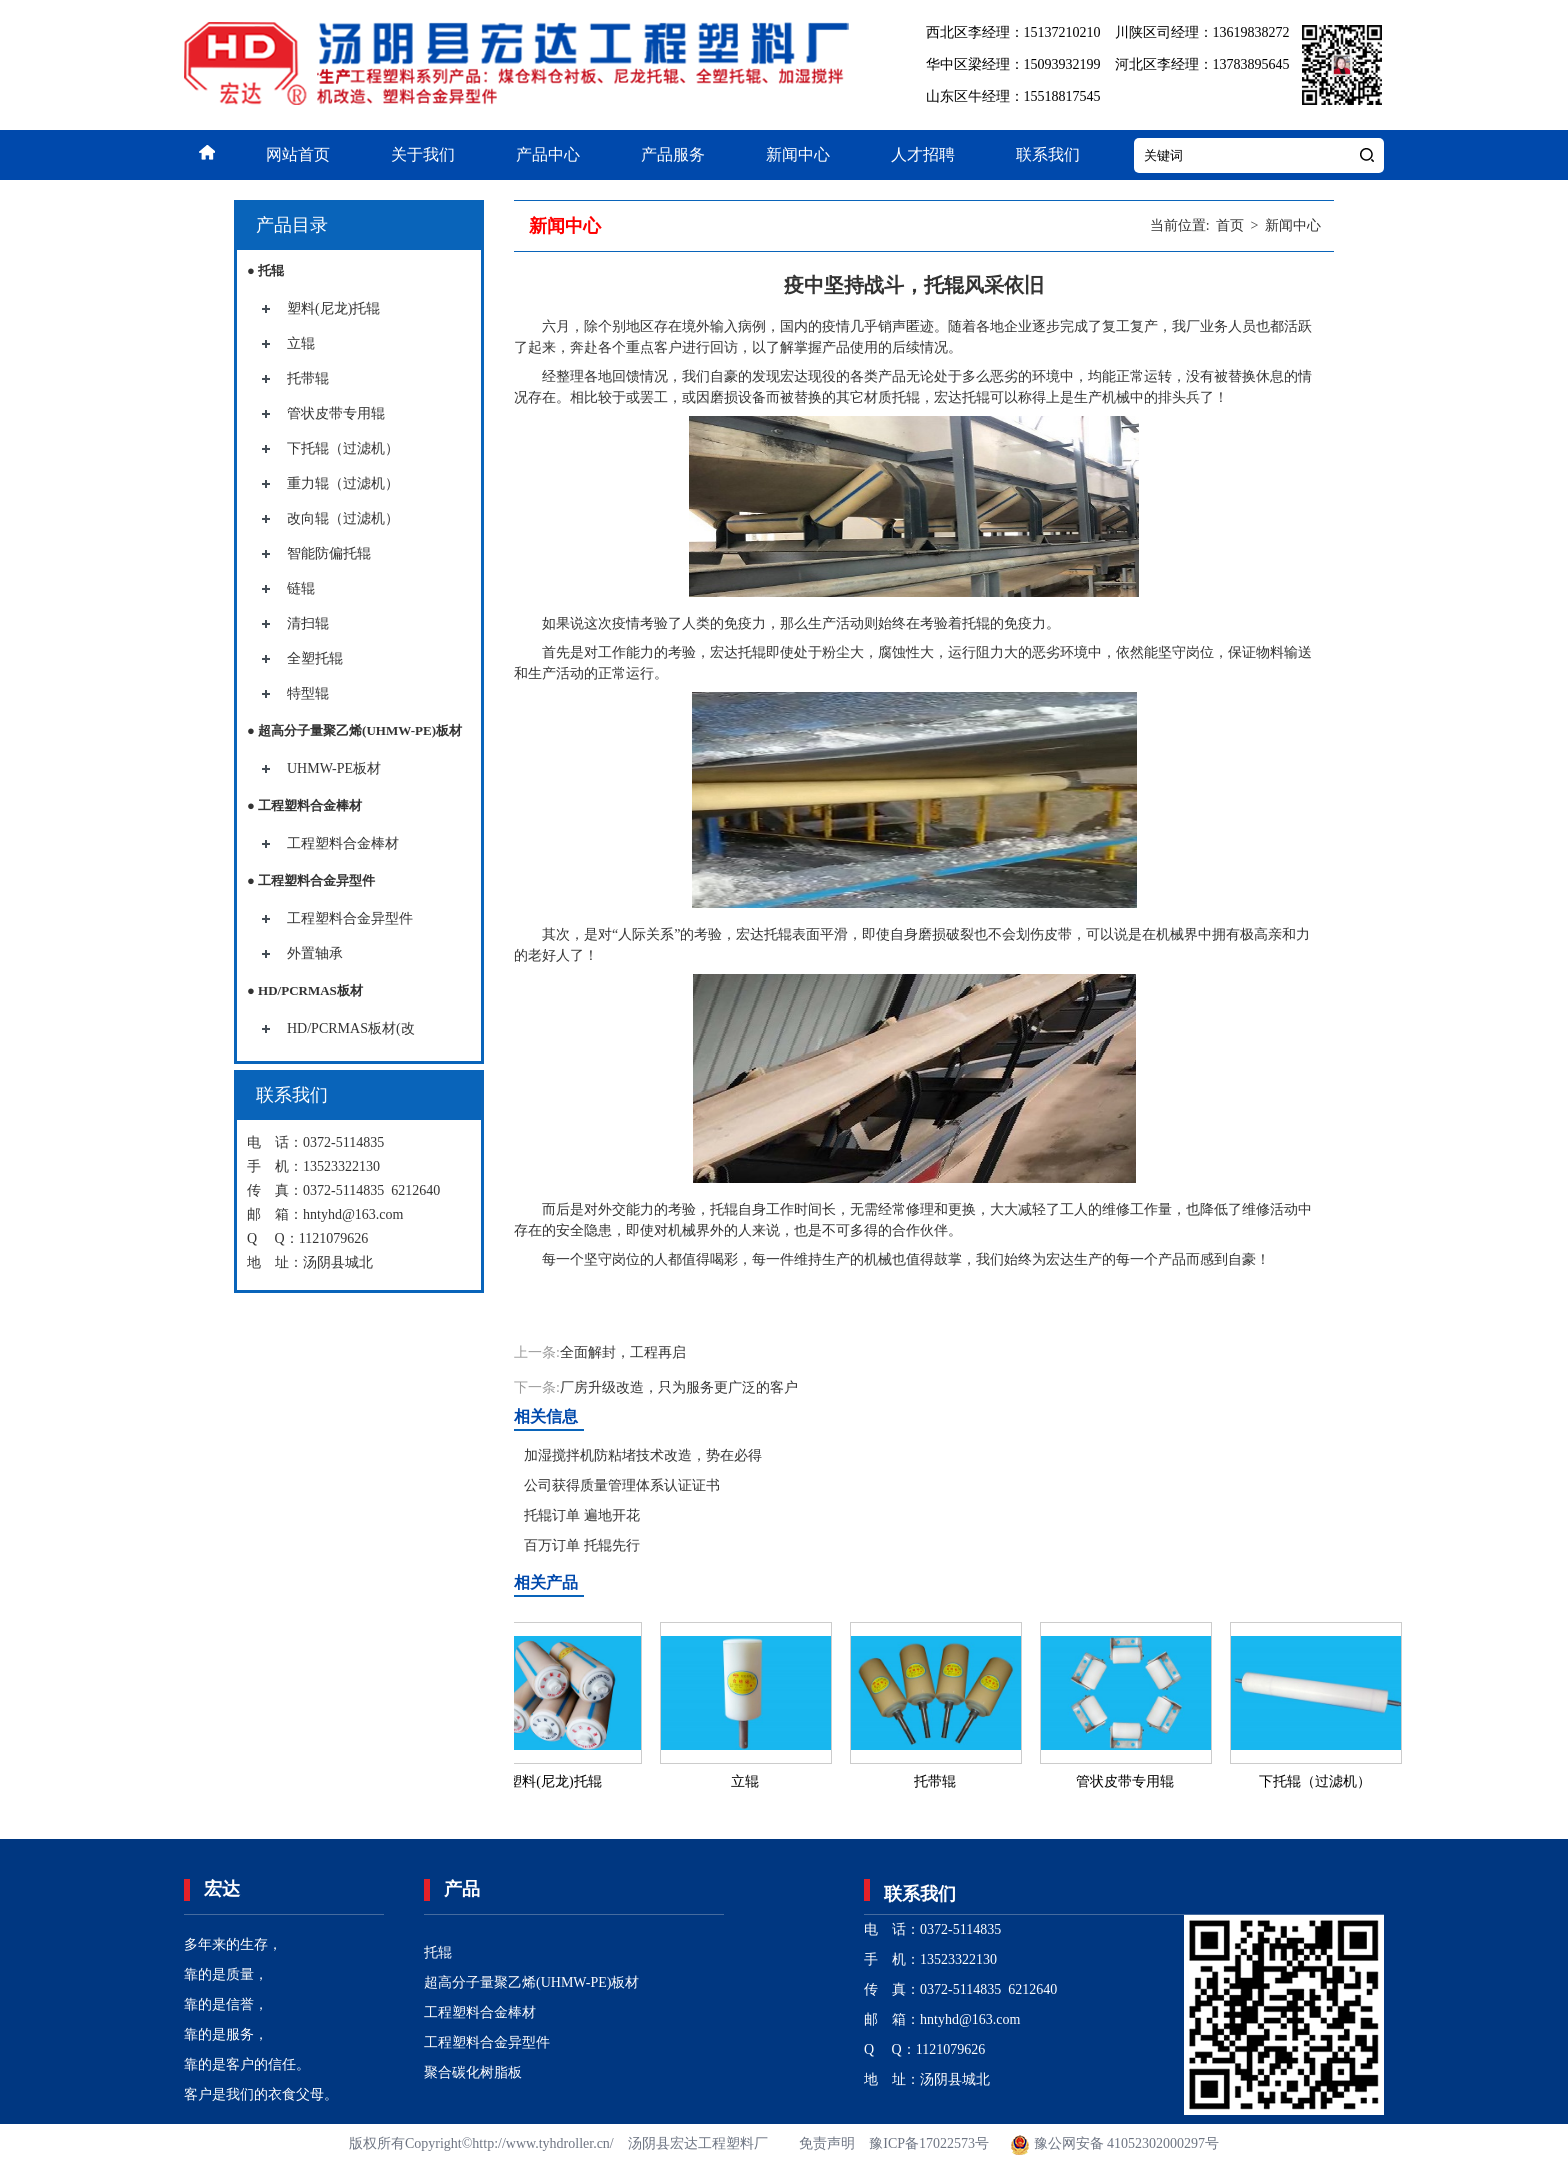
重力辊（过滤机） (343, 483)
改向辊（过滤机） (343, 518)
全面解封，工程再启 (623, 1352)
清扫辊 (308, 623)
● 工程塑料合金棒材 (304, 805)
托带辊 (308, 378)
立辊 (301, 343)
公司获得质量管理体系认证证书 (622, 1485)
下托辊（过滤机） (343, 448)
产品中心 (548, 154)
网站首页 (298, 154)
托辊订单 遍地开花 (582, 1515)
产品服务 (673, 154)
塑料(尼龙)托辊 (333, 308)
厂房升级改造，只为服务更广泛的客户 (679, 1387)
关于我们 (423, 154)
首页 (1230, 225)
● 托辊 (265, 270)
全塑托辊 (315, 658)
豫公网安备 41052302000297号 (1113, 2143)
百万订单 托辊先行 (582, 1545)
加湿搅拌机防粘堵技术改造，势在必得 (643, 1455)
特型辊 (308, 693)
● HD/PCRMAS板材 (305, 990)
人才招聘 (923, 154)
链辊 (301, 588)
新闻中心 (798, 154)
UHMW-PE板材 (334, 768)
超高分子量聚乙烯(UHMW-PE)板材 (531, 1982)
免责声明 (827, 2143)
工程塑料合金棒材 (343, 843)
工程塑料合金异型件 (350, 918)
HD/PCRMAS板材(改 (351, 1028)
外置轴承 (315, 953)
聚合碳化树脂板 (473, 2072)
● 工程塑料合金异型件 (311, 880)
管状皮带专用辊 (336, 413)
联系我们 (1048, 154)
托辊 (438, 1952)
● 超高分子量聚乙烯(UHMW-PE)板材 (354, 730)
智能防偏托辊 (329, 553)
